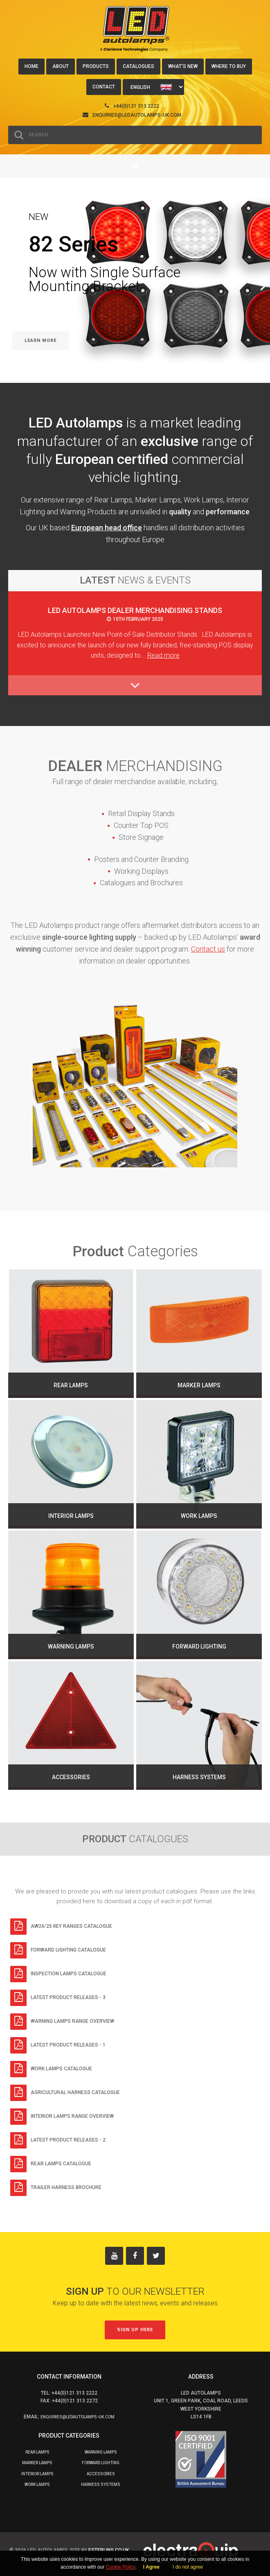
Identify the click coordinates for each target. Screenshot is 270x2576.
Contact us (208, 949)
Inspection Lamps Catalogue (58, 1974)
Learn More (40, 340)
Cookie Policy (120, 2567)
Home (31, 66)
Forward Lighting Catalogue (58, 1950)
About (60, 66)
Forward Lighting (100, 2463)
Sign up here (135, 2329)
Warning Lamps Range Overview (62, 2021)
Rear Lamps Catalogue (50, 2164)
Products (96, 66)
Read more (163, 655)
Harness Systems (100, 2484)
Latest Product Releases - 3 (58, 1998)
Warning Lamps (101, 2452)
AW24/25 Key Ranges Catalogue (61, 1926)
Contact (103, 87)
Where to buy (229, 66)
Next (259, 300)
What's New (183, 66)
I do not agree (188, 2567)
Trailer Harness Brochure (55, 2188)
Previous (12, 300)
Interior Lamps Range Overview (62, 2116)
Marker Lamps (37, 2463)
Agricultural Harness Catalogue (65, 2093)
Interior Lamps (37, 2474)
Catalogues (138, 66)
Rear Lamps (37, 2452)
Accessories (101, 2474)
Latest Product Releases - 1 (58, 2045)
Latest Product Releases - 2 (58, 2140)
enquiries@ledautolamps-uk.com (136, 115)
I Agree (151, 2567)
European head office (106, 527)
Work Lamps (37, 2484)
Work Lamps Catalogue (51, 2069)
